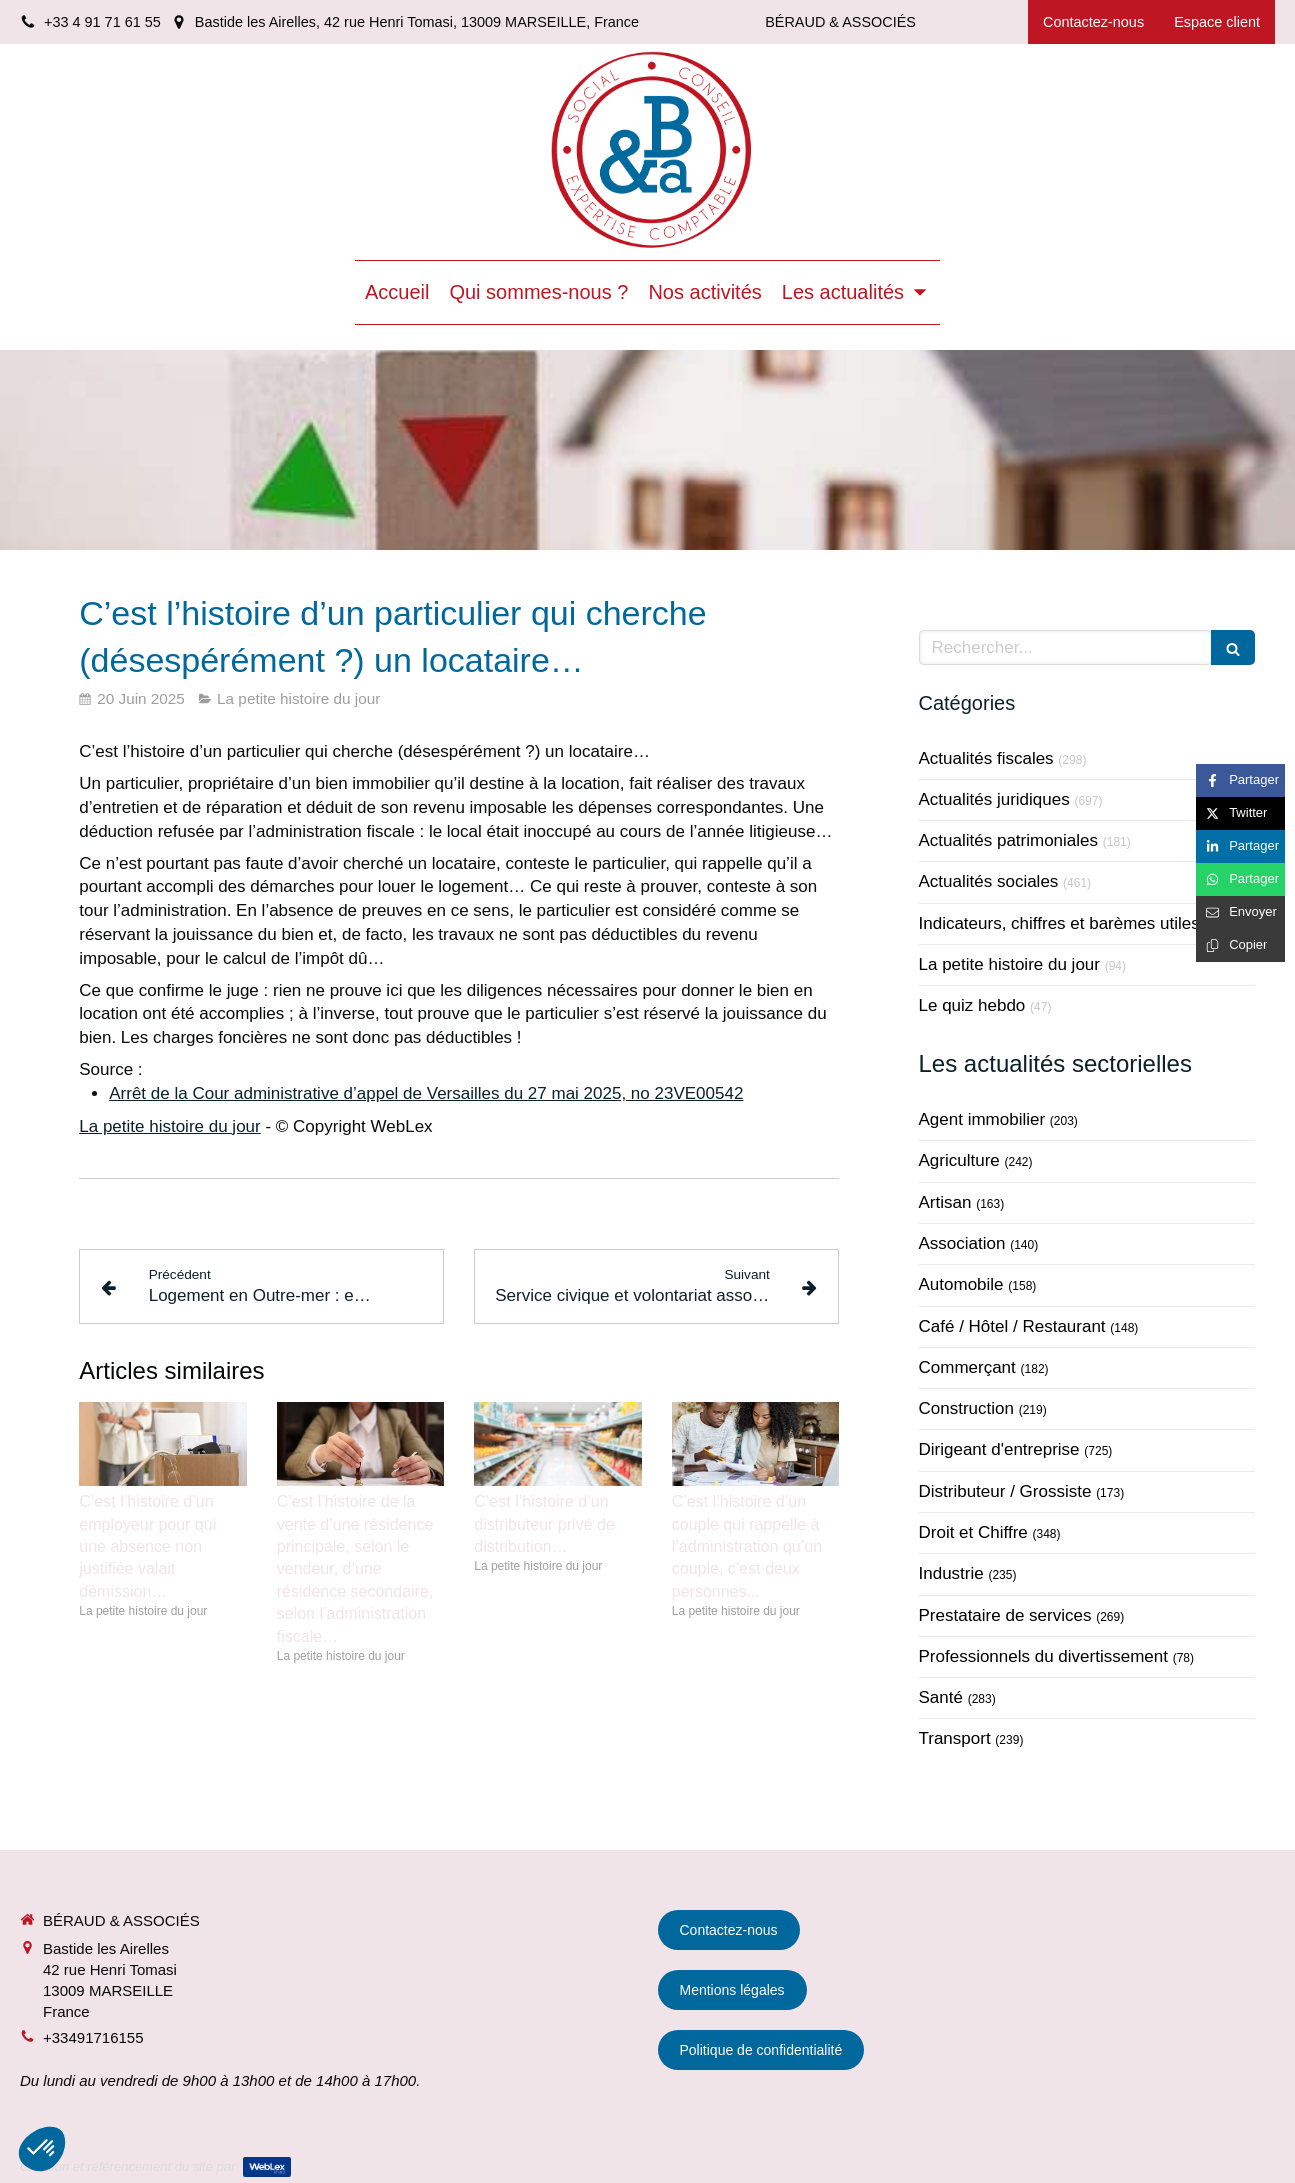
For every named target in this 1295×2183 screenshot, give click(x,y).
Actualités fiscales (986, 758)
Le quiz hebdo (972, 1005)
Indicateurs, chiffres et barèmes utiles (1059, 923)
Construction (966, 1408)
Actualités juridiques (994, 799)
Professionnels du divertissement (1043, 1656)
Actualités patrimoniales (1009, 840)
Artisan (945, 1202)
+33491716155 (93, 2037)
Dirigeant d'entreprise (999, 1449)
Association (962, 1243)
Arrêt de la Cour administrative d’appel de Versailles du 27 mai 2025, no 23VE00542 (426, 1093)
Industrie (951, 1573)
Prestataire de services (1005, 1615)
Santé (941, 1697)
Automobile (961, 1284)
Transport (955, 1738)
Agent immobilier (982, 1119)
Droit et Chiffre (973, 1532)
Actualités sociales (989, 881)
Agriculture (959, 1160)
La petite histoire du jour (169, 1126)
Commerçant (967, 1367)
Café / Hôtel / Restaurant (1012, 1326)
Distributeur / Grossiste (1005, 1491)
